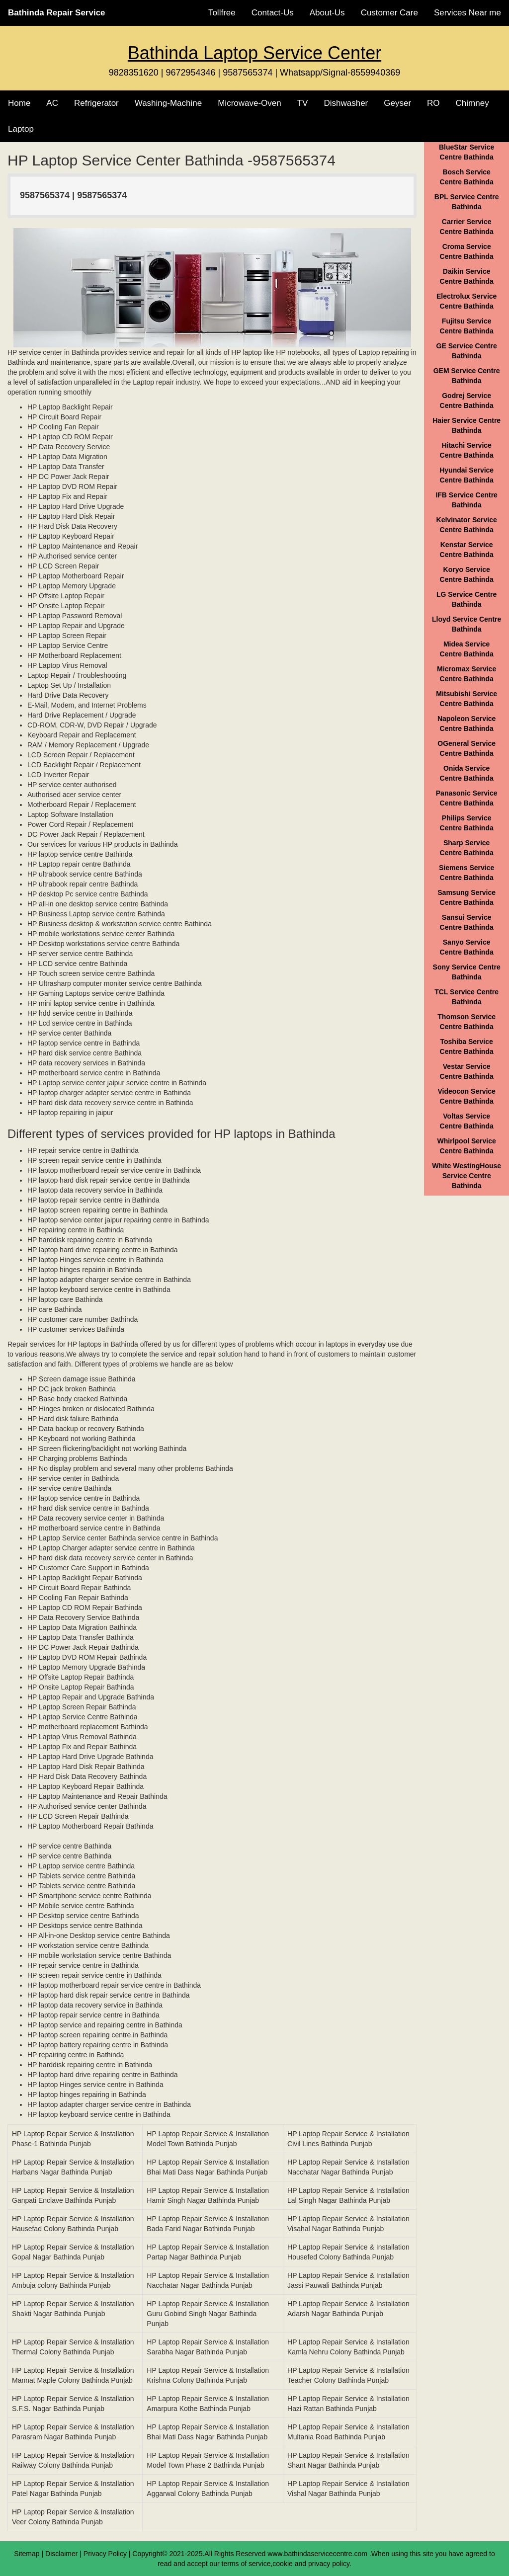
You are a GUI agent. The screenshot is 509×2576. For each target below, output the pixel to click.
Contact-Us (273, 12)
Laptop (21, 129)
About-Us (327, 12)
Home (19, 103)
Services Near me (467, 12)
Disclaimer (61, 2554)
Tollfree (222, 12)
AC (52, 103)
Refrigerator (96, 103)
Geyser (397, 103)
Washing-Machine (168, 103)
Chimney (472, 103)
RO (433, 103)
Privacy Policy (105, 2554)
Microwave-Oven (249, 103)
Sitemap (26, 2554)
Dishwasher (346, 103)
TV (302, 103)
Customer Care (389, 12)
